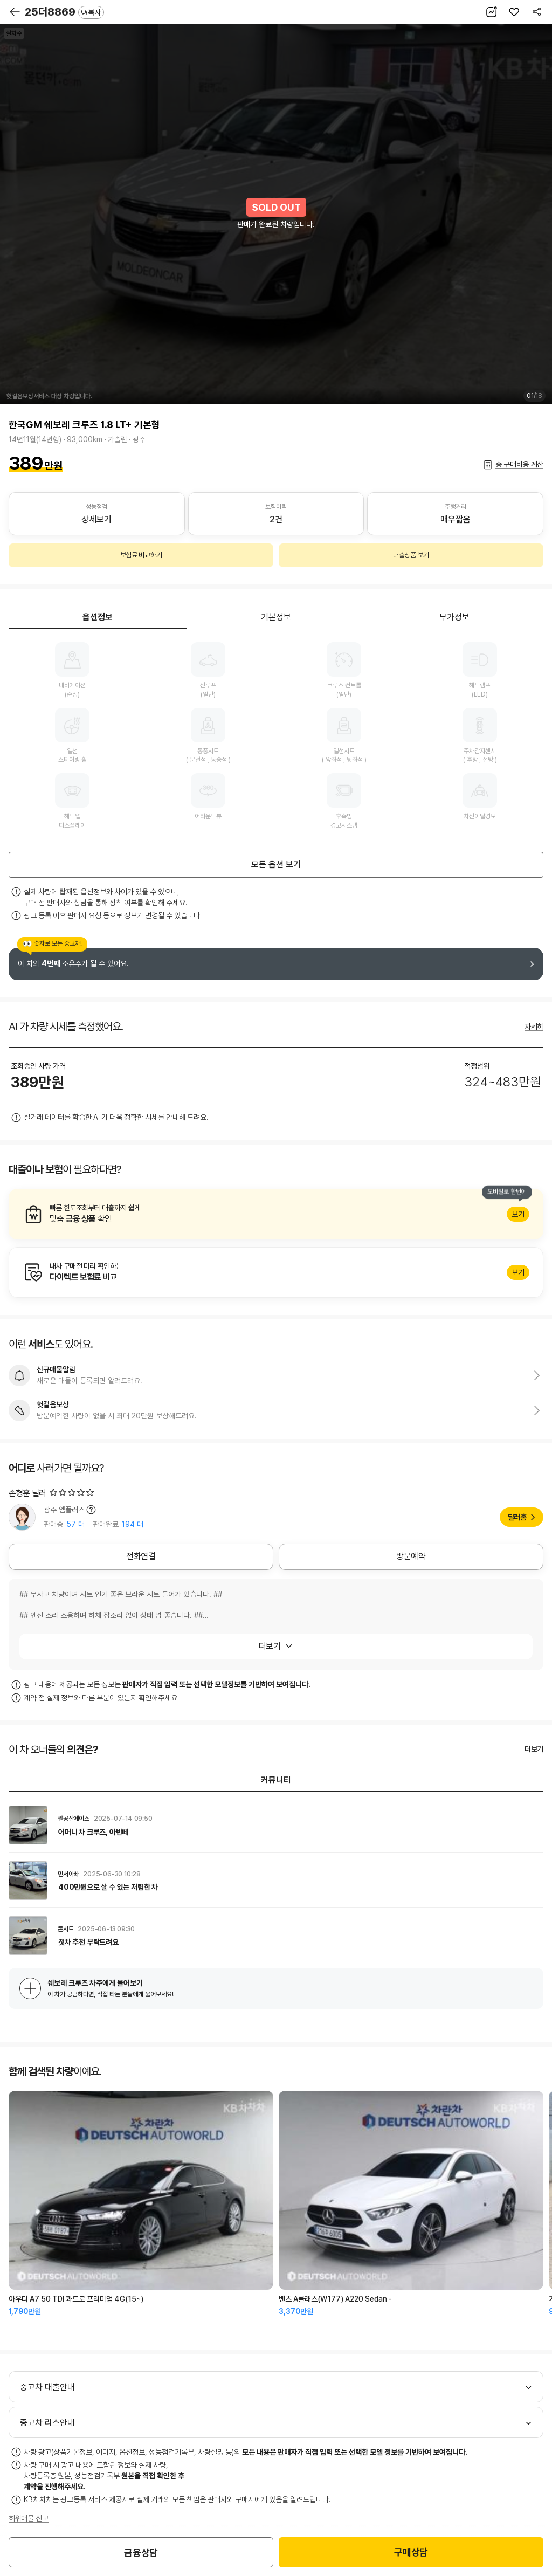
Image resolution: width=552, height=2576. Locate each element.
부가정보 (454, 617)
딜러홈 (517, 1517)
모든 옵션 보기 (276, 864)
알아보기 (276, 1214)
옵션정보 (97, 617)
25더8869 (64, 11)
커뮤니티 (276, 1780)
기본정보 (276, 617)
